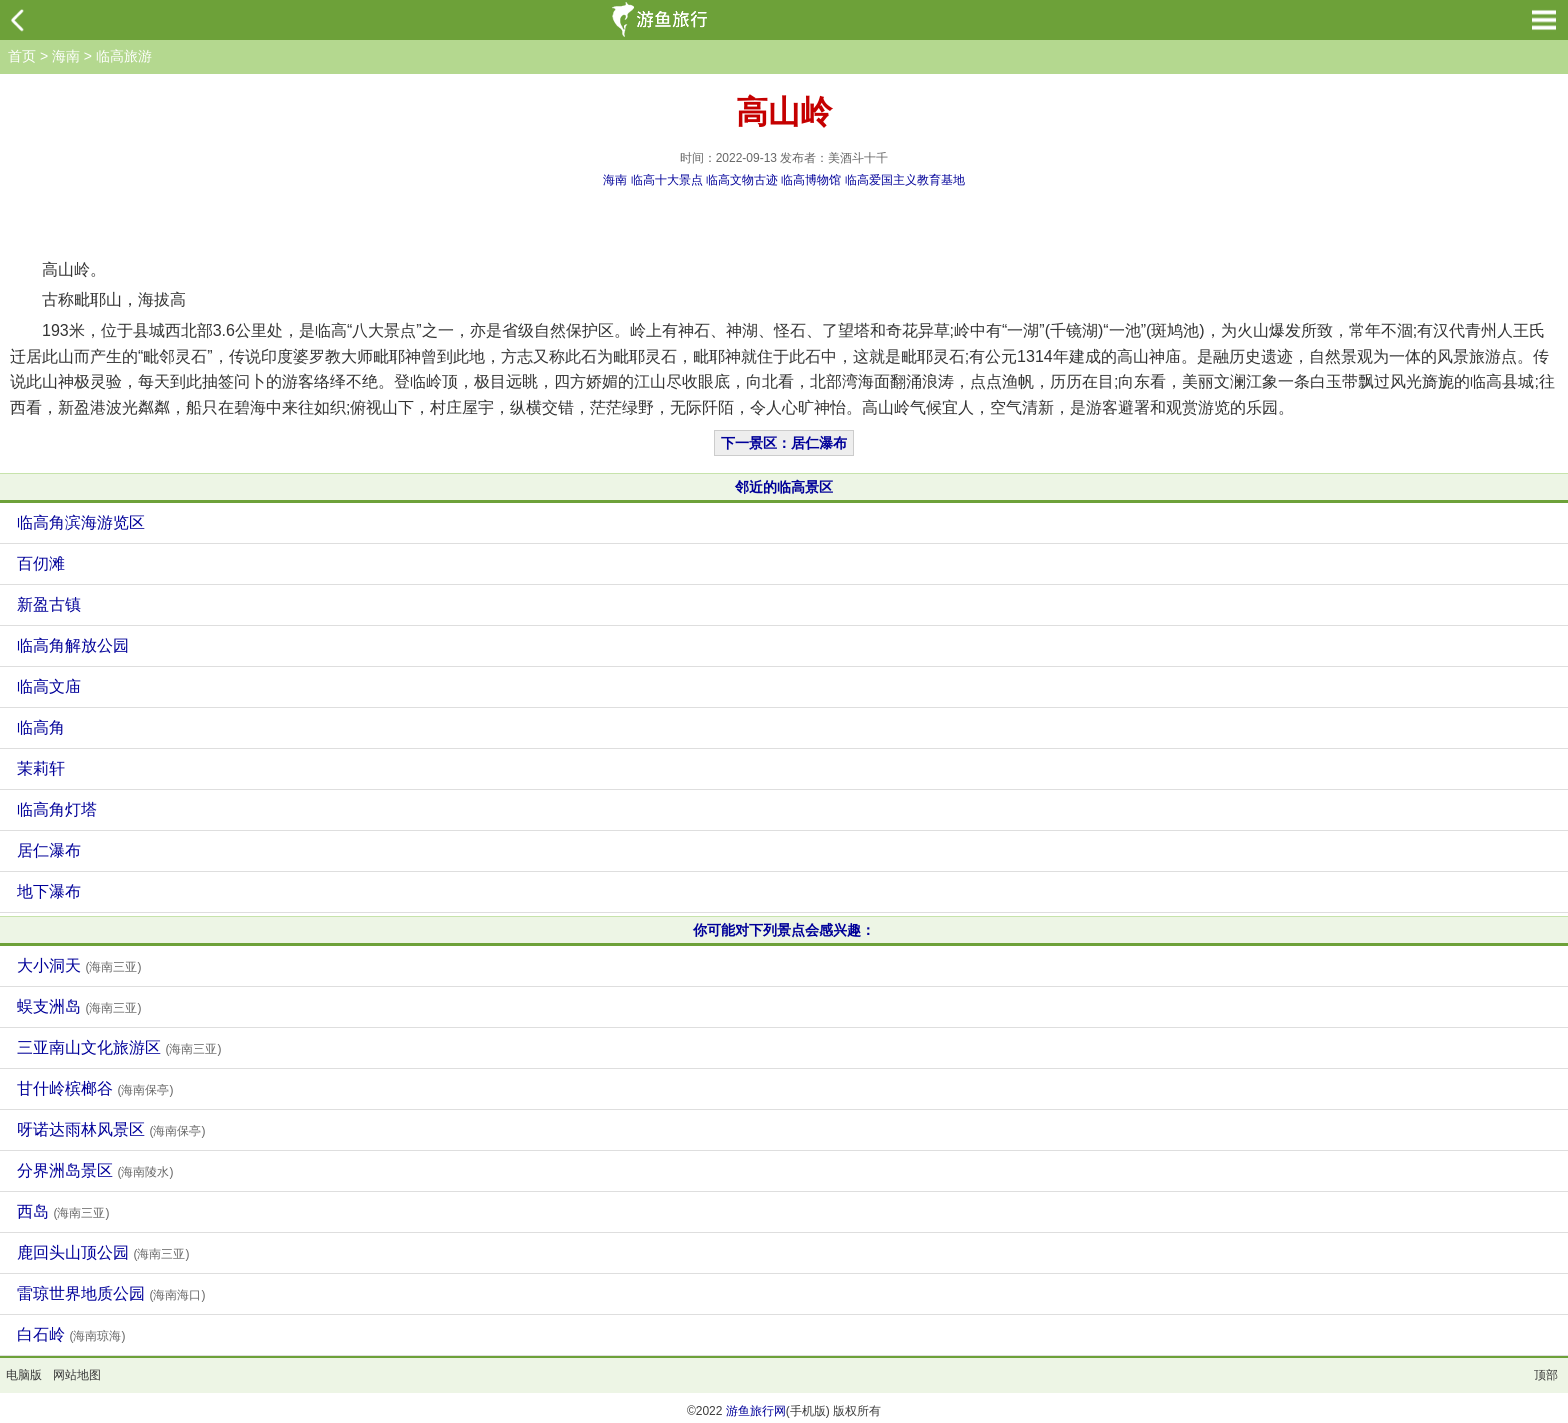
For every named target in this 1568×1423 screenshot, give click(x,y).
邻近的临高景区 (784, 487)
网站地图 (77, 1375)
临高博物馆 (811, 180)
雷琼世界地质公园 (111, 1293)
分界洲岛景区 (95, 1170)
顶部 (1546, 1375)
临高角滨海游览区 (81, 522)
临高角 (41, 727)
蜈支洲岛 (79, 1006)
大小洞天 (79, 965)
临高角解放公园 (73, 645)
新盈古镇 (49, 604)
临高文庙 (49, 686)
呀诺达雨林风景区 (111, 1129)
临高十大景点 (667, 180)
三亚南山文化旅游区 (119, 1047)
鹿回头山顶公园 (103, 1252)
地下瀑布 (49, 891)
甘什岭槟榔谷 (95, 1088)
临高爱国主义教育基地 (905, 180)
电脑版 (24, 1375)
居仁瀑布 (49, 850)
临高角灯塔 (57, 809)
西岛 (63, 1211)
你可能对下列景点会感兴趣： (784, 930)
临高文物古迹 (742, 180)
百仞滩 (41, 563)
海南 (66, 56)
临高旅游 (124, 56)
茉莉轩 (41, 768)
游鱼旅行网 (756, 1411)
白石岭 (71, 1334)
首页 (22, 56)
